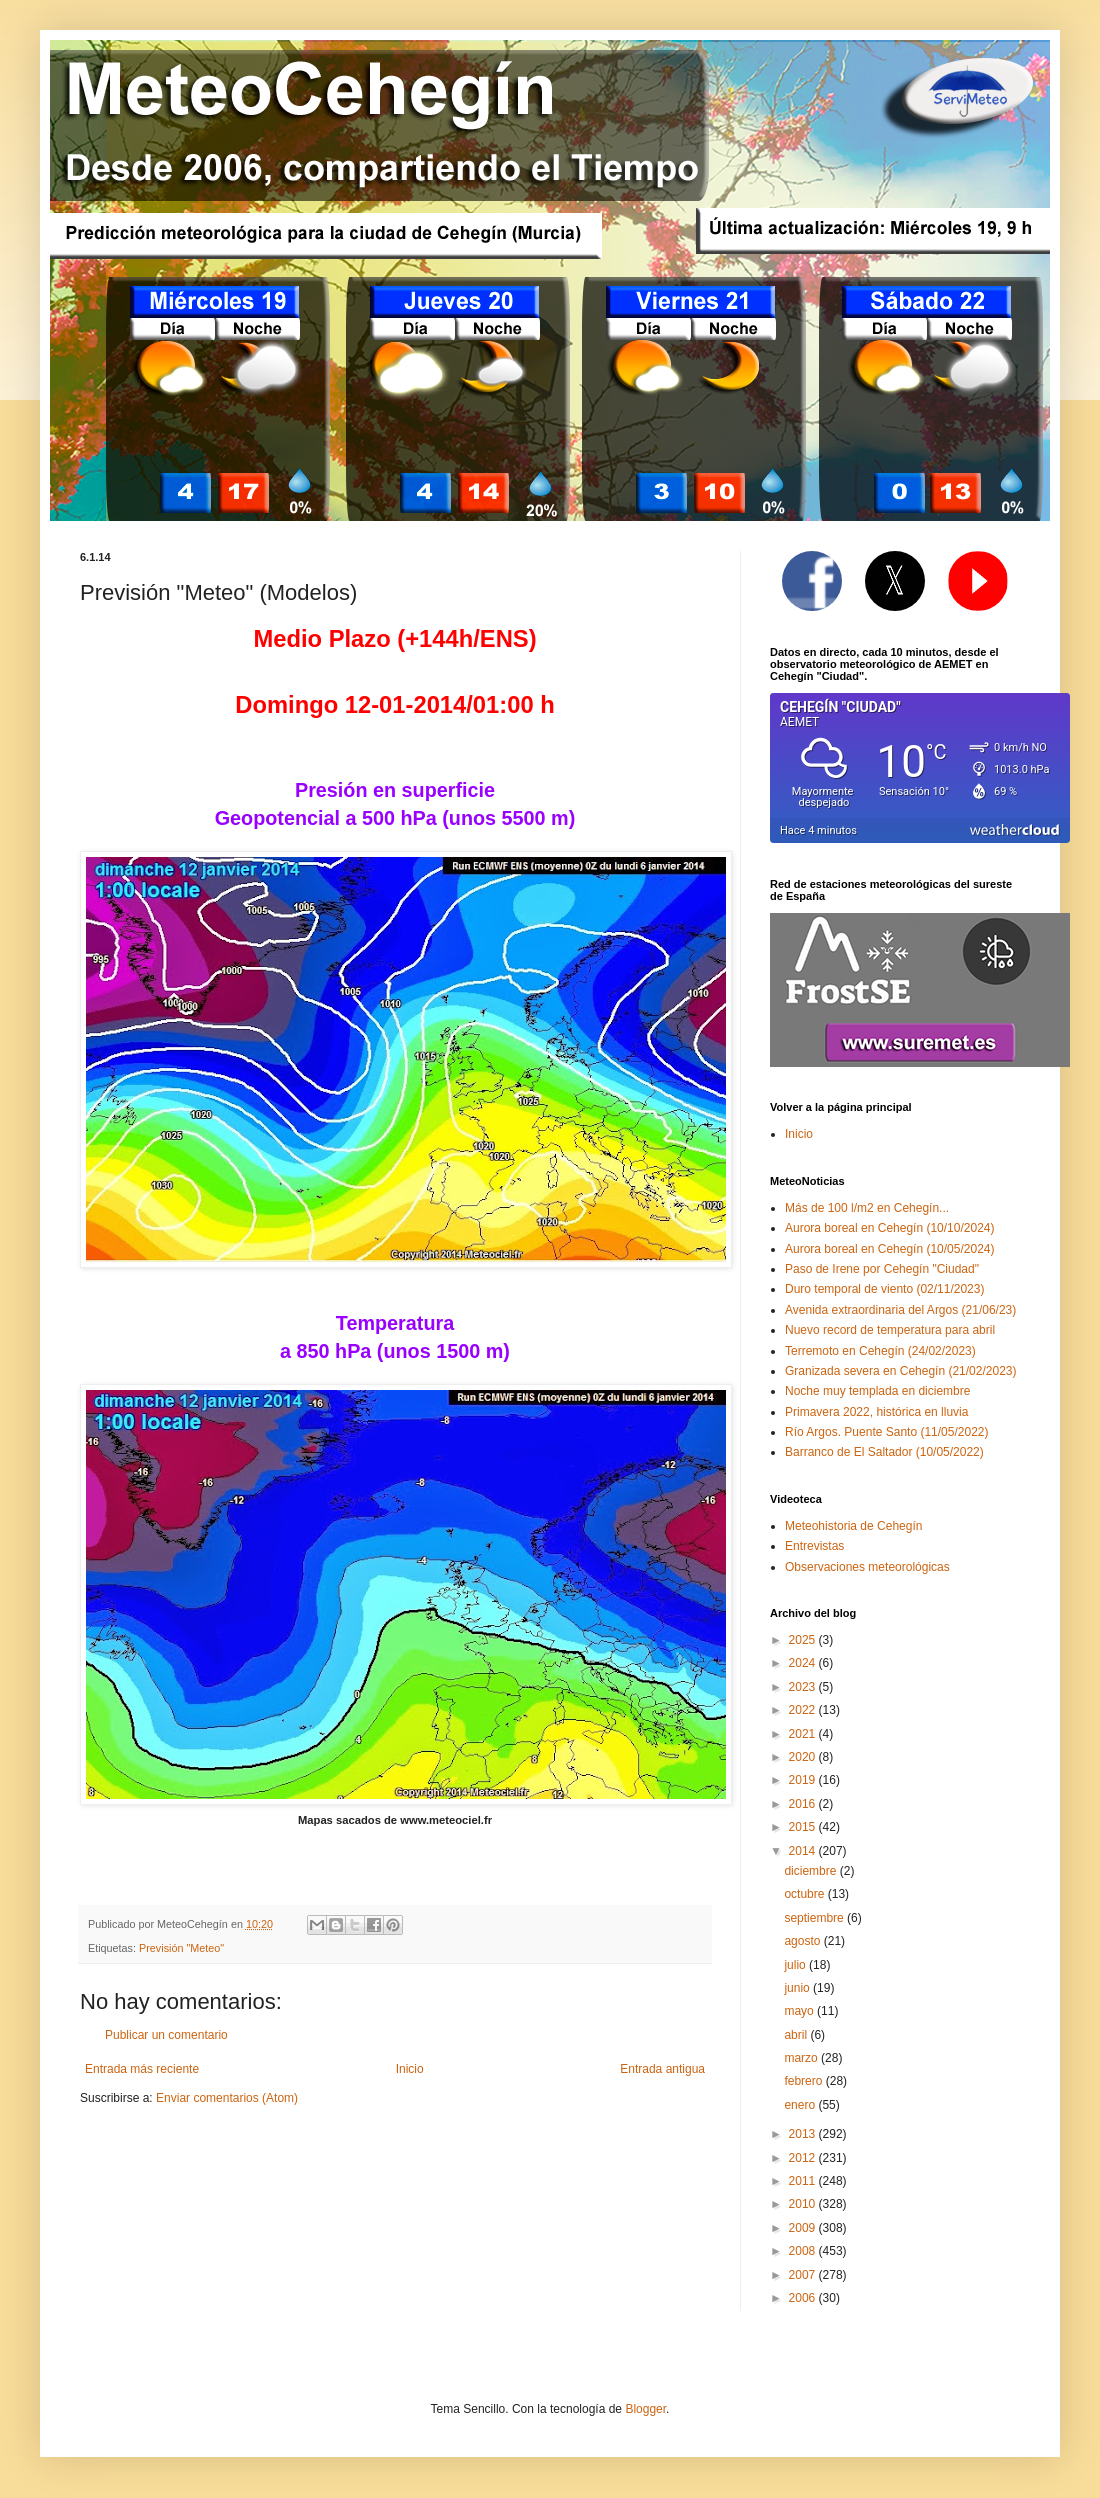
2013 (804, 2134)
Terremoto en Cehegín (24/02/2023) (880, 1351)
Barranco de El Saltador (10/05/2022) (884, 1452)
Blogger (645, 2409)
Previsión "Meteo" (181, 1948)
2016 (804, 1804)
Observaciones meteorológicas (867, 1567)
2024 (804, 1663)
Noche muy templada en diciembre (877, 1391)
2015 (804, 1827)
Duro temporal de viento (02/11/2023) (884, 1289)
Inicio (410, 2069)
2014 (804, 1851)
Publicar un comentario (166, 2035)
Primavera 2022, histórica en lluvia (876, 1412)
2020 (804, 1757)
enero (801, 2105)
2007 (804, 2275)
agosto (803, 1941)
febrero (804, 2081)
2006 (804, 2298)
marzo (802, 2058)
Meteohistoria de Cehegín (853, 1526)
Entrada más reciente (142, 2069)
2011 (804, 2181)
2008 (804, 2251)
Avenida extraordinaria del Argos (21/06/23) (900, 1310)
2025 (804, 1640)
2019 (804, 1780)
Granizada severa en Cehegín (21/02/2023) (901, 1371)
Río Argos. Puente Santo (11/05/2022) (886, 1432)
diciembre (811, 1871)
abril (797, 2035)
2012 (804, 2158)
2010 (804, 2204)
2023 (804, 1687)
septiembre (815, 1918)
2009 (804, 2228)
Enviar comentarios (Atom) (227, 2098)
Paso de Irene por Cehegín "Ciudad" (882, 1269)
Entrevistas (814, 1546)
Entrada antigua (662, 2069)
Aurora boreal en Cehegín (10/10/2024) (889, 1228)
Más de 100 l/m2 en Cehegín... (867, 1208)
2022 (804, 1710)
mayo (800, 2011)
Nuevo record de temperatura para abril (890, 1330)
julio (796, 1965)
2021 (804, 1734)
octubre (805, 1894)
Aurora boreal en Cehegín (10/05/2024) (889, 1249)
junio (798, 1988)
